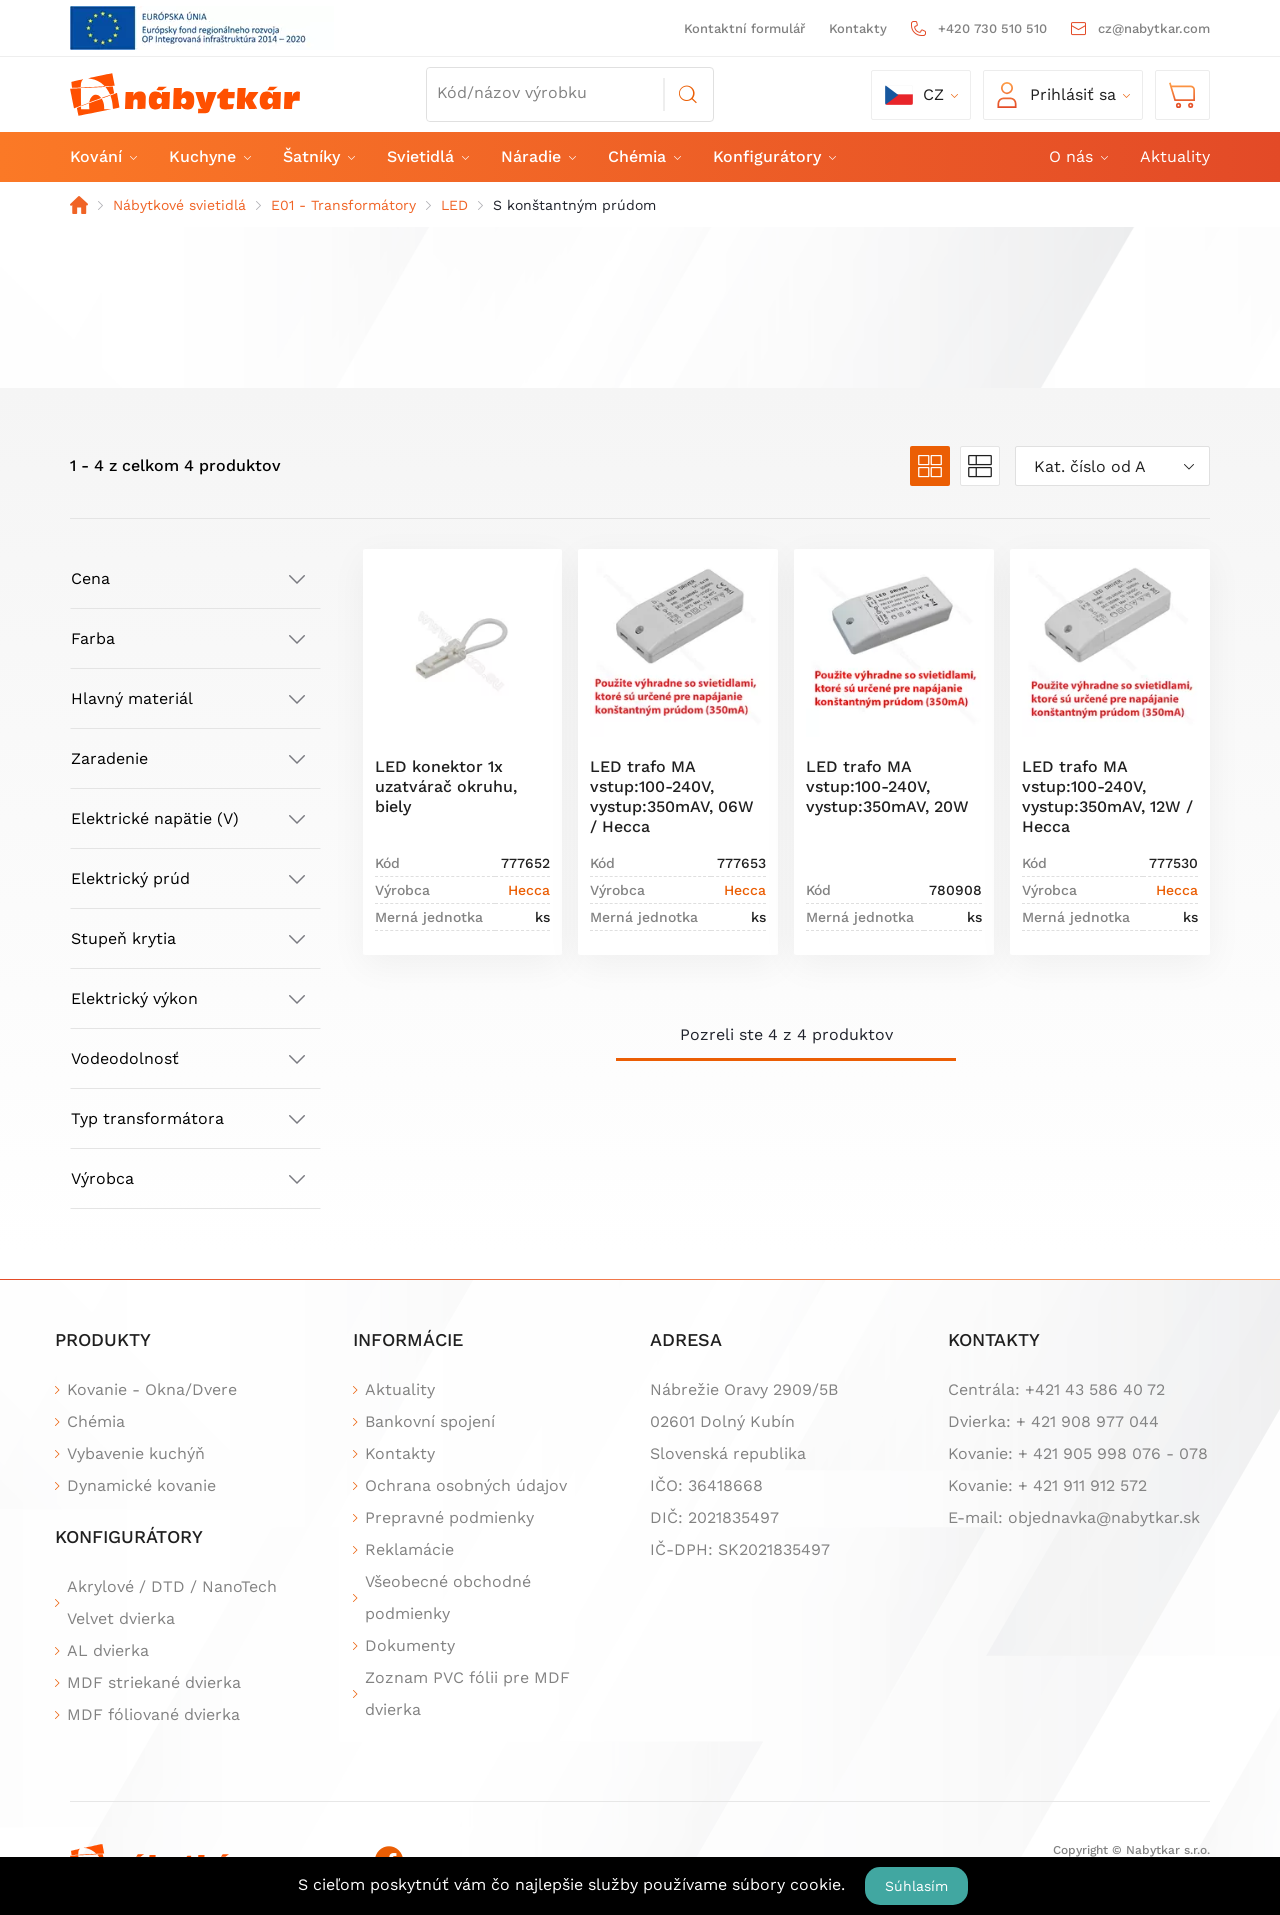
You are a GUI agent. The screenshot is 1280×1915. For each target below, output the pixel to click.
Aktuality (1175, 156)
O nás (1077, 156)
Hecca (529, 890)
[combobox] (1112, 466)
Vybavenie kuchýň (136, 1453)
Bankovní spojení (430, 1421)
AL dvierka (108, 1650)
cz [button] (914, 95)
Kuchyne (209, 156)
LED (454, 205)
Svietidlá (427, 156)
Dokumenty (410, 1645)
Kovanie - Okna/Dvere (152, 1389)
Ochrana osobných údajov (466, 1485)
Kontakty (858, 28)
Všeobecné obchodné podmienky (448, 1597)
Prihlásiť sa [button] (1056, 95)
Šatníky (318, 156)
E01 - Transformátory (343, 205)
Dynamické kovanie (141, 1485)
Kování (102, 156)
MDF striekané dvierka (154, 1682)
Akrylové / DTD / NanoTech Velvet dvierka (172, 1602)
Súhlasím (916, 1886)
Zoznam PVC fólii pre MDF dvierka (467, 1693)
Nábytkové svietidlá (179, 205)
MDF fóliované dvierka (153, 1714)
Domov (79, 205)
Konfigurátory (773, 156)
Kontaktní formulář (744, 28)
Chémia (643, 156)
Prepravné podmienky (449, 1517)
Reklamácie (409, 1549)
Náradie (537, 156)
